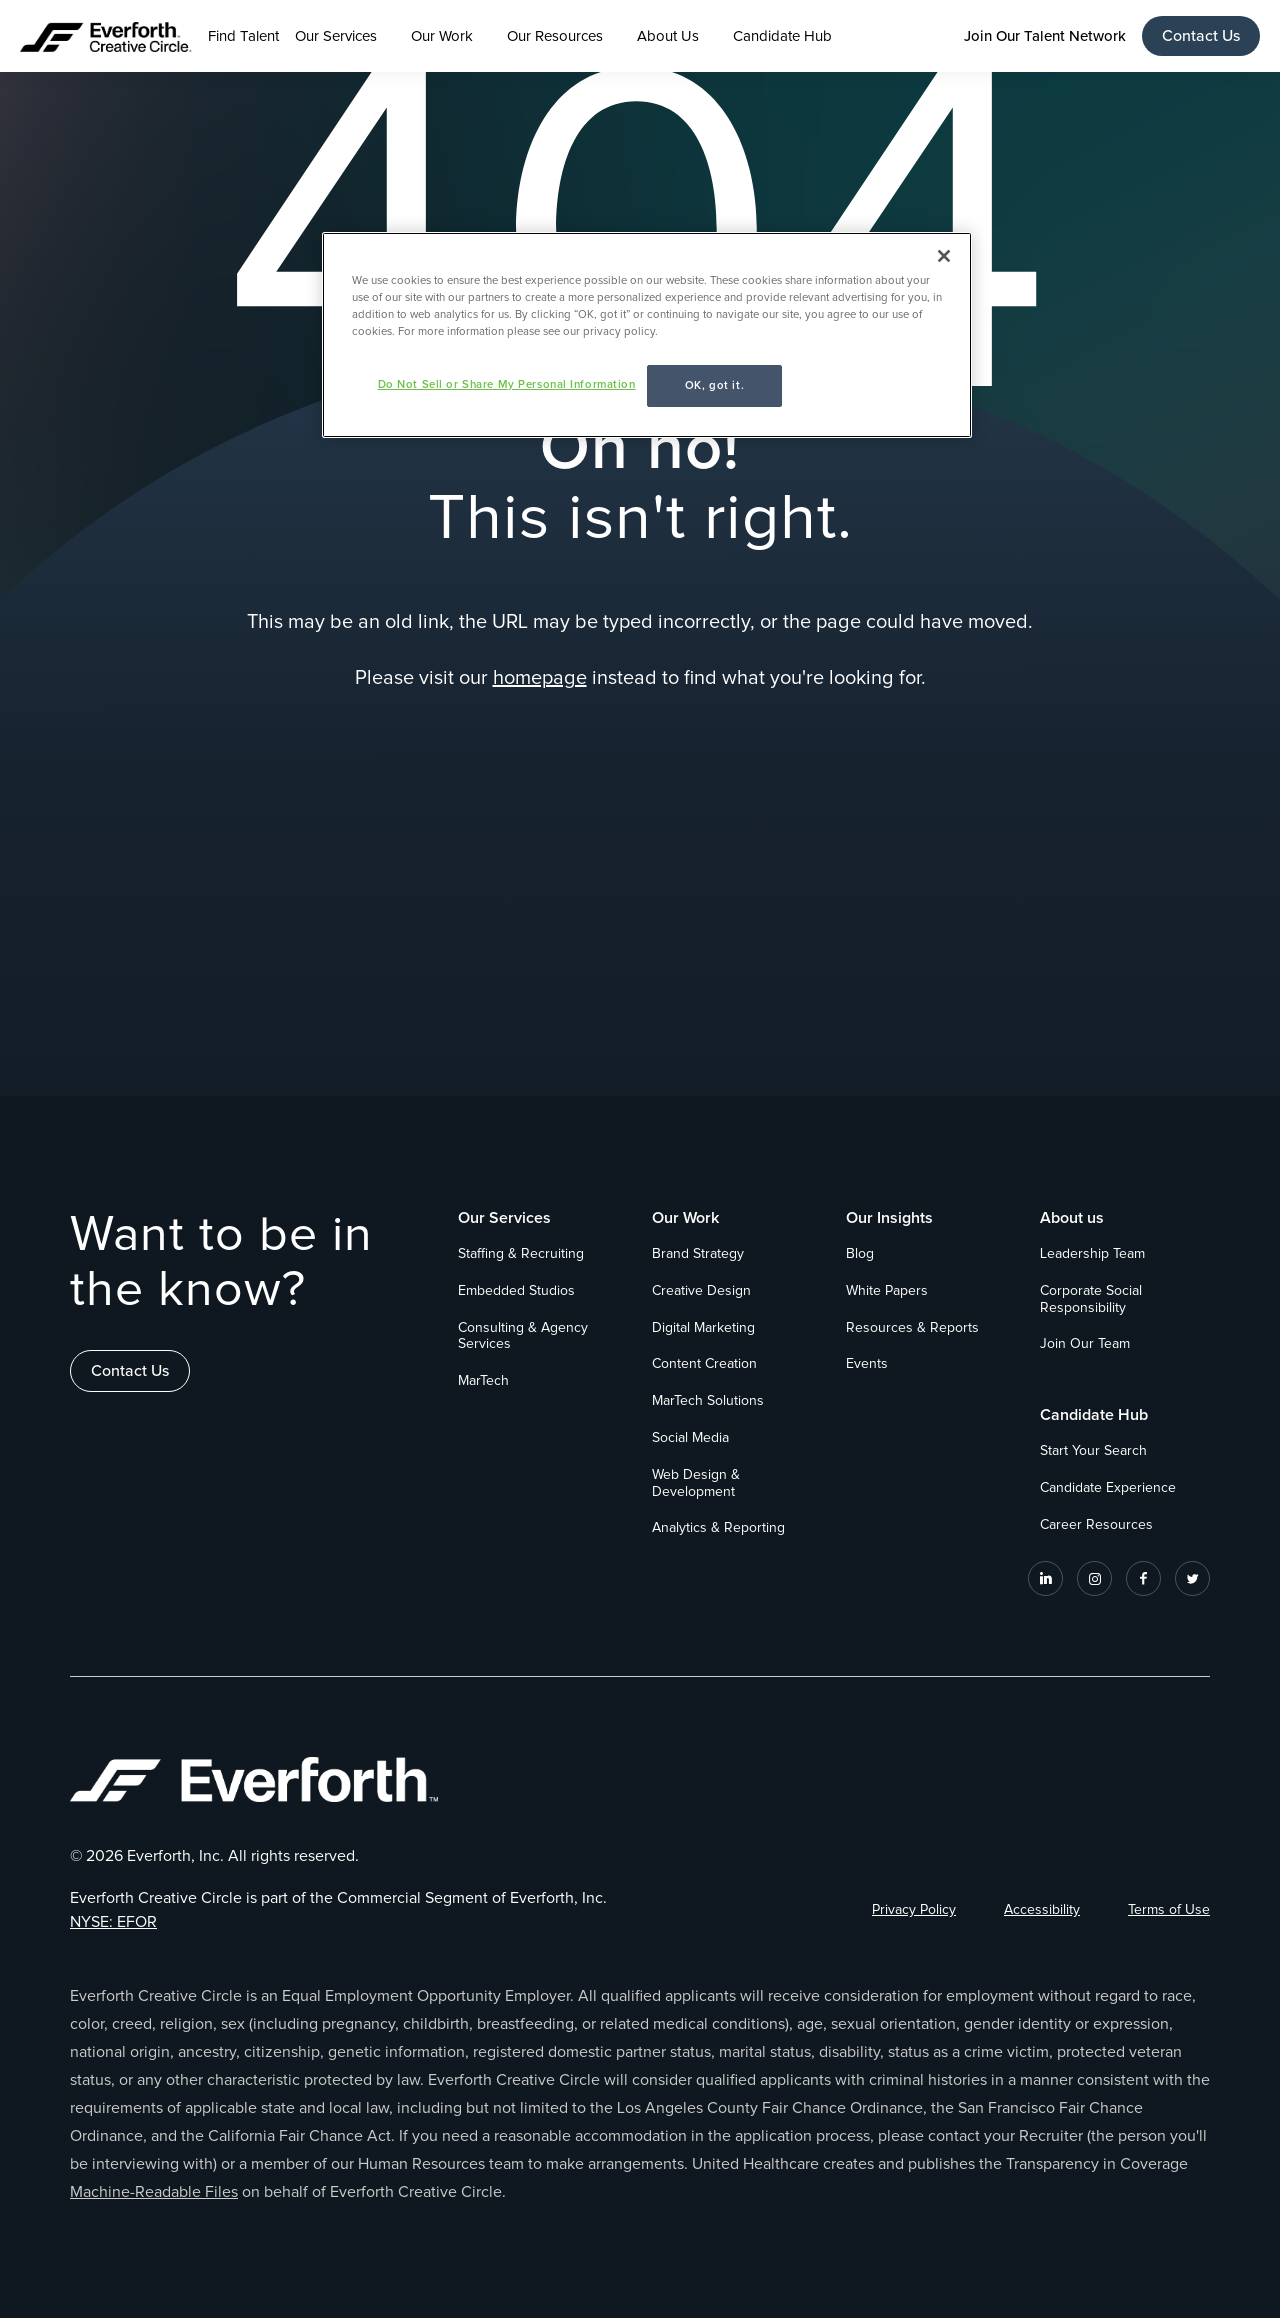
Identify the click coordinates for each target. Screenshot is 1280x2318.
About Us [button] (668, 36)
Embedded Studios (516, 1291)
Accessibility (1042, 1910)
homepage (540, 678)
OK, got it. (714, 385)
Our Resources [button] (555, 36)
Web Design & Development (696, 1483)
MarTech (483, 1381)
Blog (860, 1254)
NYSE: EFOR (113, 1922)
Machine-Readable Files (154, 2192)
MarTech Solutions (708, 1401)
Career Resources (1096, 1525)
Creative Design (701, 1291)
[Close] (944, 256)
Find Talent (243, 36)
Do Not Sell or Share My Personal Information (507, 384)
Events (867, 1364)
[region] (647, 335)
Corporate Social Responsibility (1091, 1299)
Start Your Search (1093, 1451)
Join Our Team (1085, 1344)
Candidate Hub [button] (782, 36)
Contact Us (1201, 36)
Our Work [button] (442, 36)
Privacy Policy (914, 1910)
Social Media (690, 1438)
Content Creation (704, 1364)
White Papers (887, 1291)
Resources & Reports (912, 1328)
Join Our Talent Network (1045, 36)
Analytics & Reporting (718, 1528)
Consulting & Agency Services (523, 1336)
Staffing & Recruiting (521, 1254)
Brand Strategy (698, 1254)
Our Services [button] (336, 36)
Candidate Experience (1108, 1488)
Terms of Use (1169, 1910)
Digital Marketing (703, 1328)
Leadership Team (1092, 1254)
